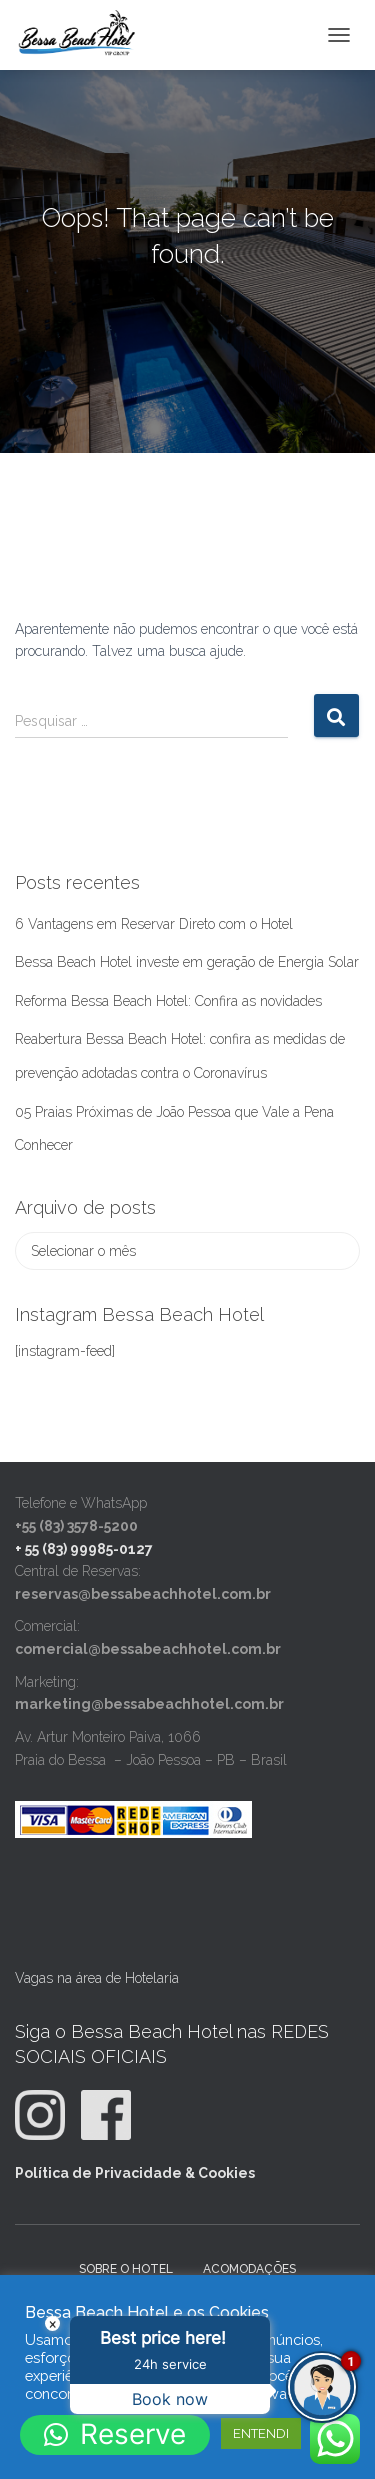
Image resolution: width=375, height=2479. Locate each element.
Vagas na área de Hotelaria (97, 1978)
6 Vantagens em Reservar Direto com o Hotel (154, 924)
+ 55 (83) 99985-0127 (84, 1549)
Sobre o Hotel (126, 2269)
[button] (115, 2435)
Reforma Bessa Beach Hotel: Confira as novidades (168, 1001)
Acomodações (249, 2269)
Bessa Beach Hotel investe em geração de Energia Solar (187, 962)
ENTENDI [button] (261, 2433)
